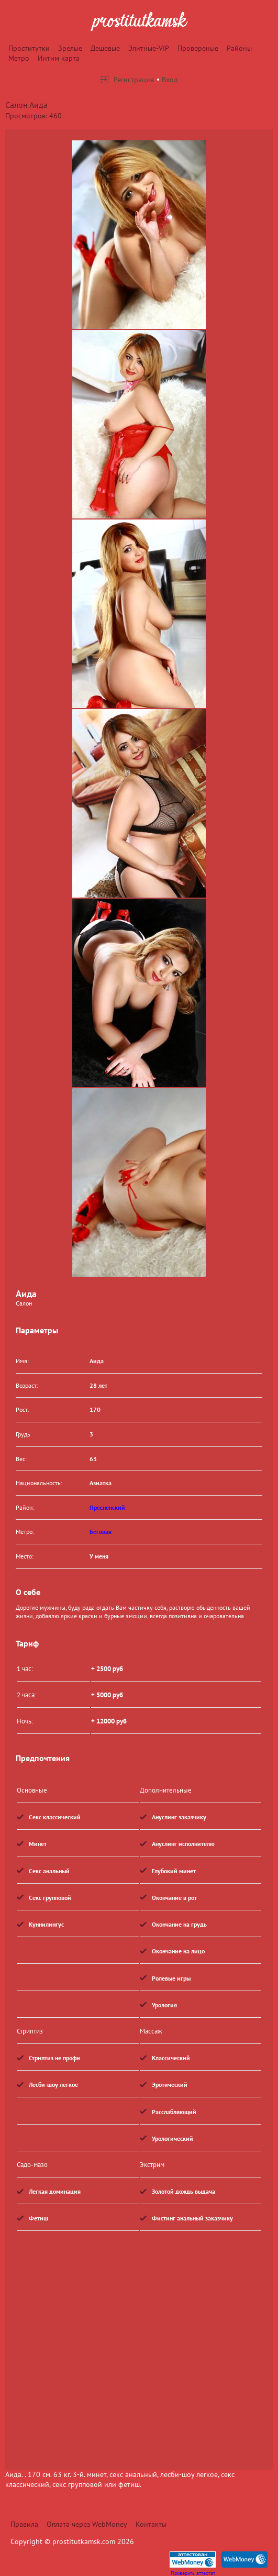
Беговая (101, 1531)
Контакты (151, 2524)
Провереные (197, 48)
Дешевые (105, 48)
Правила (24, 2524)
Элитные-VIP (148, 48)
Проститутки (29, 48)
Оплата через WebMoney (87, 2524)
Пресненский (107, 1507)
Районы (239, 48)
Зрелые (70, 48)
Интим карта (59, 58)
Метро (18, 58)
